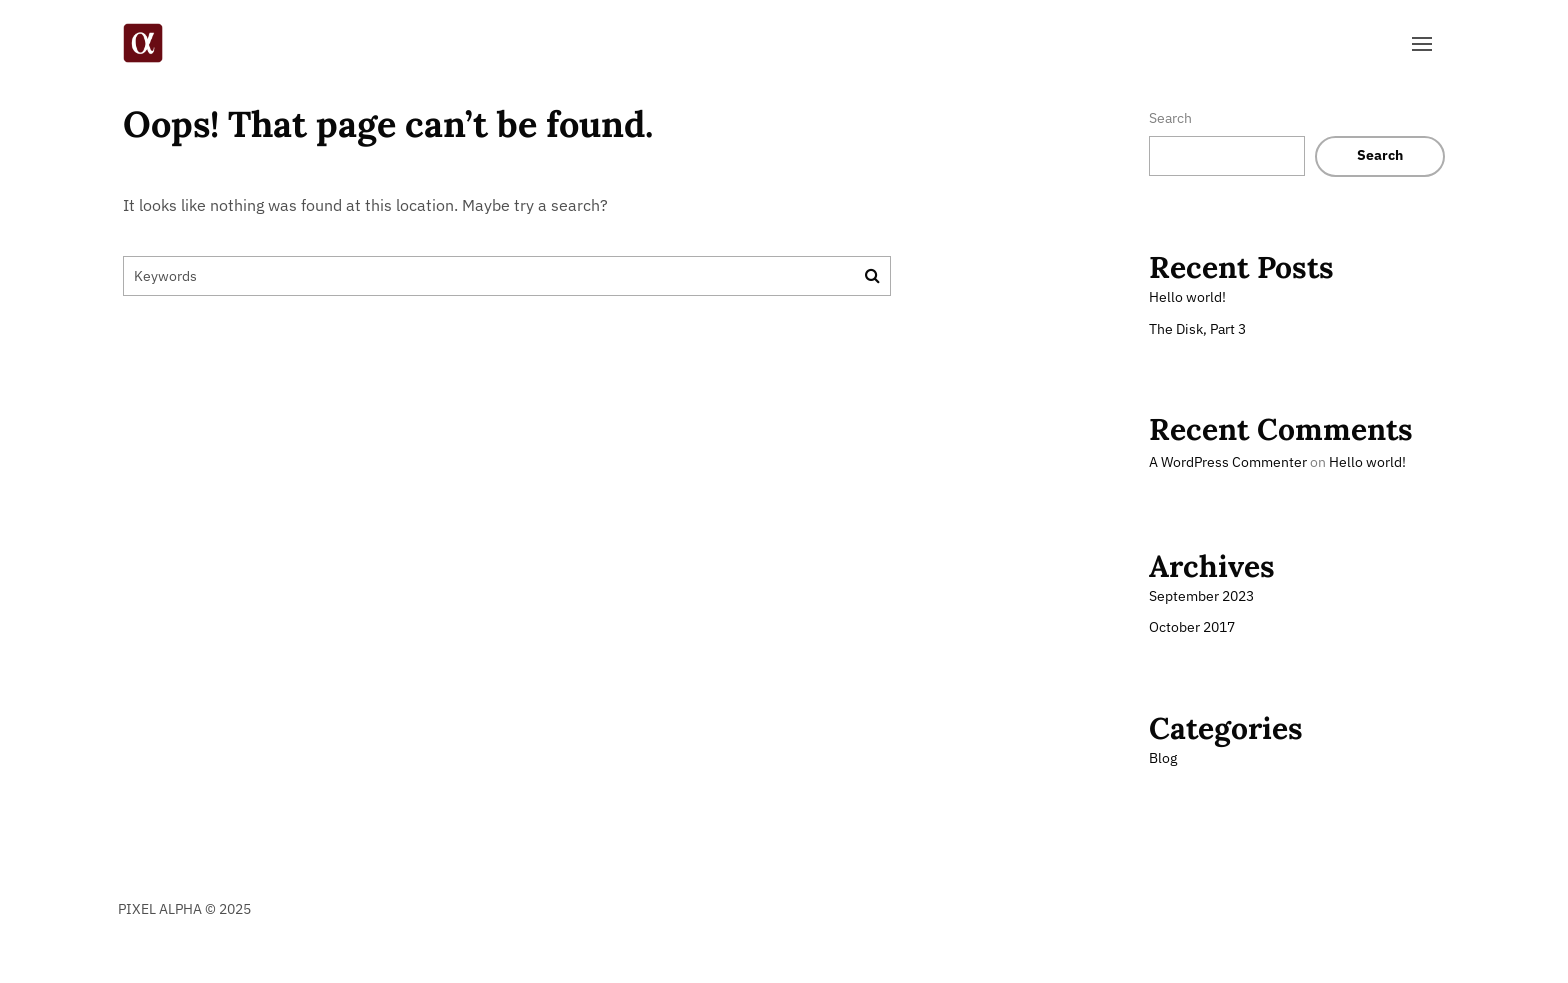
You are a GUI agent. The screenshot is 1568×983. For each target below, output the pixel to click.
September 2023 (1201, 596)
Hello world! (1187, 297)
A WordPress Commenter (1228, 462)
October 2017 (1192, 627)
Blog (1163, 758)
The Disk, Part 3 (1197, 329)
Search (1170, 118)
